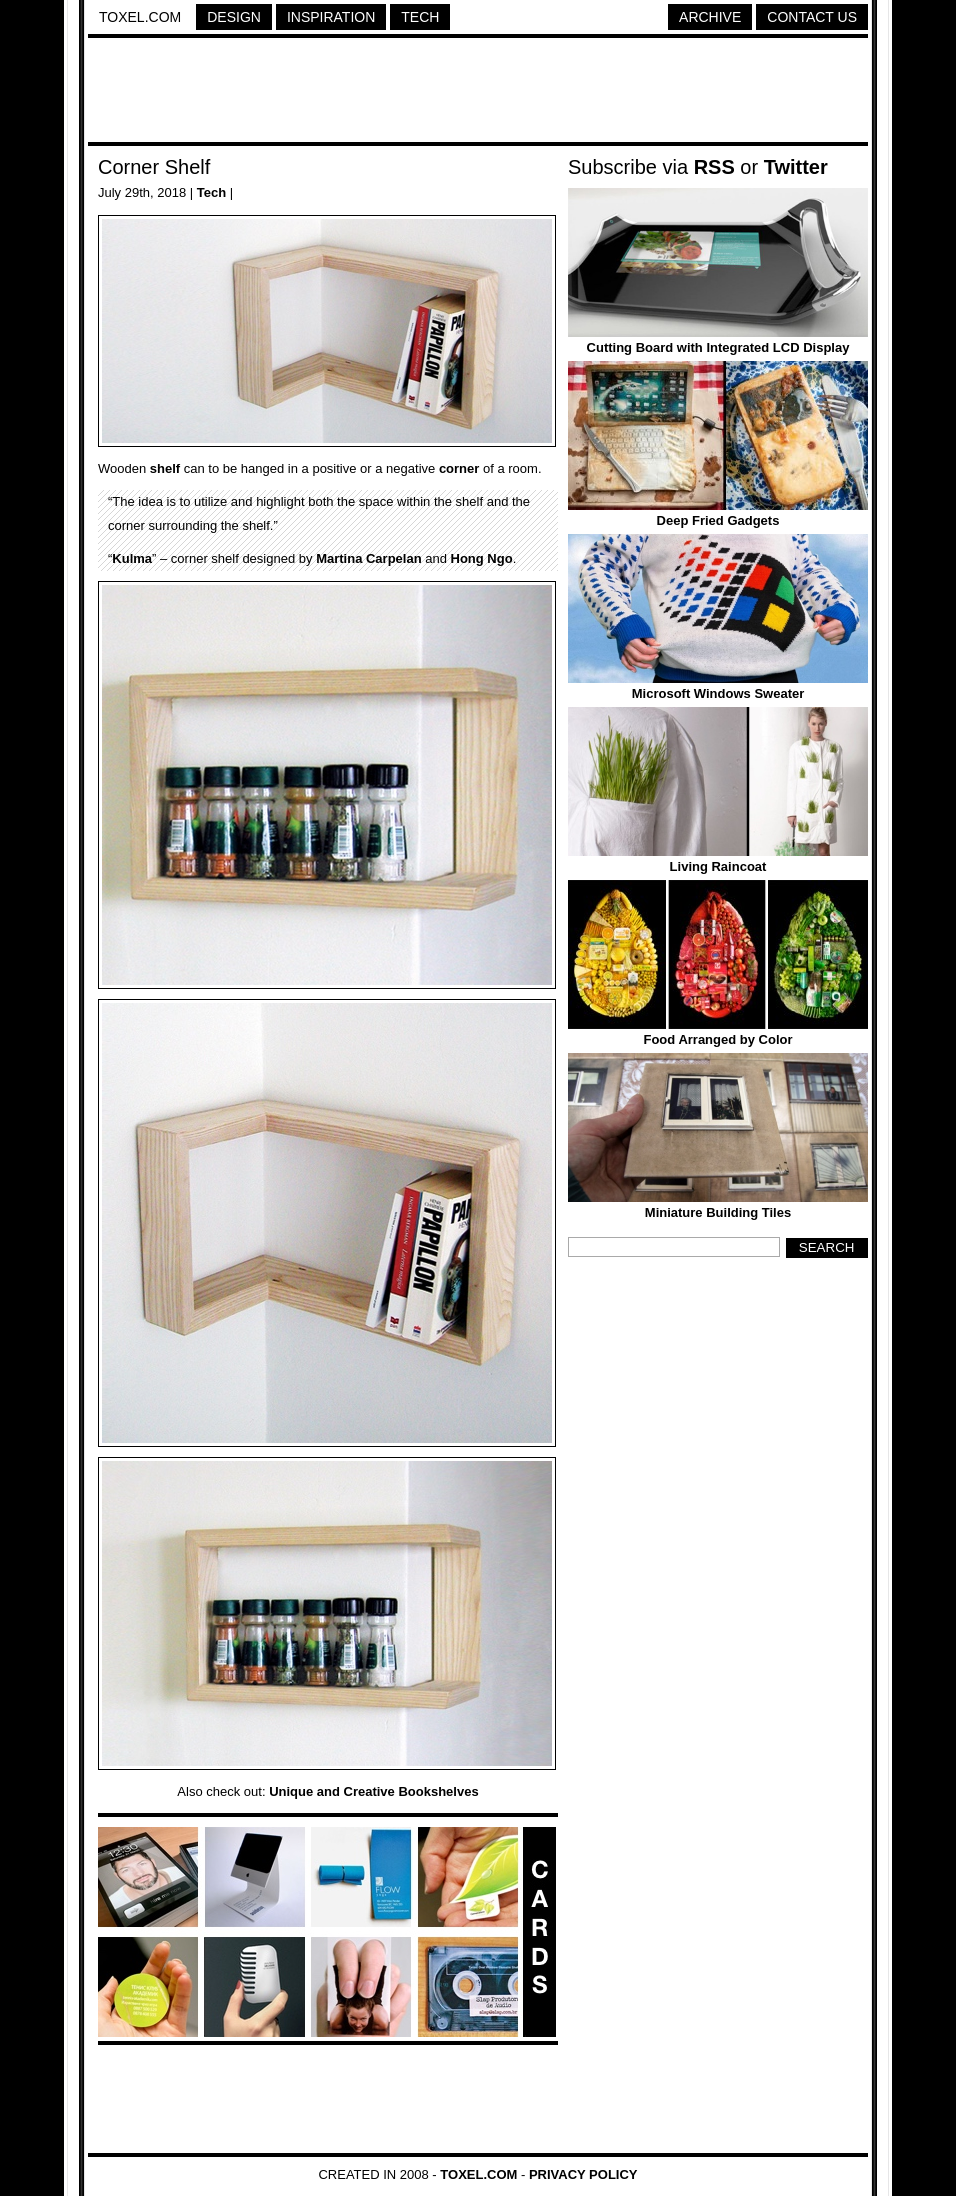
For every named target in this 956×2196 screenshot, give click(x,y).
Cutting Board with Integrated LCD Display (718, 347)
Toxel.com (140, 17)
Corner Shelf (154, 167)
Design (234, 17)
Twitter (796, 167)
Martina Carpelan (368, 558)
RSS (714, 167)
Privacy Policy (583, 2174)
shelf (165, 468)
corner (459, 468)
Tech (420, 17)
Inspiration (331, 17)
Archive (710, 17)
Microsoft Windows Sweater (718, 693)
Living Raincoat (718, 866)
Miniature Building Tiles (718, 1212)
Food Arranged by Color (717, 1039)
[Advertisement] (478, 93)
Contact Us (812, 17)
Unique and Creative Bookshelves (374, 1791)
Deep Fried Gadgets (718, 520)
